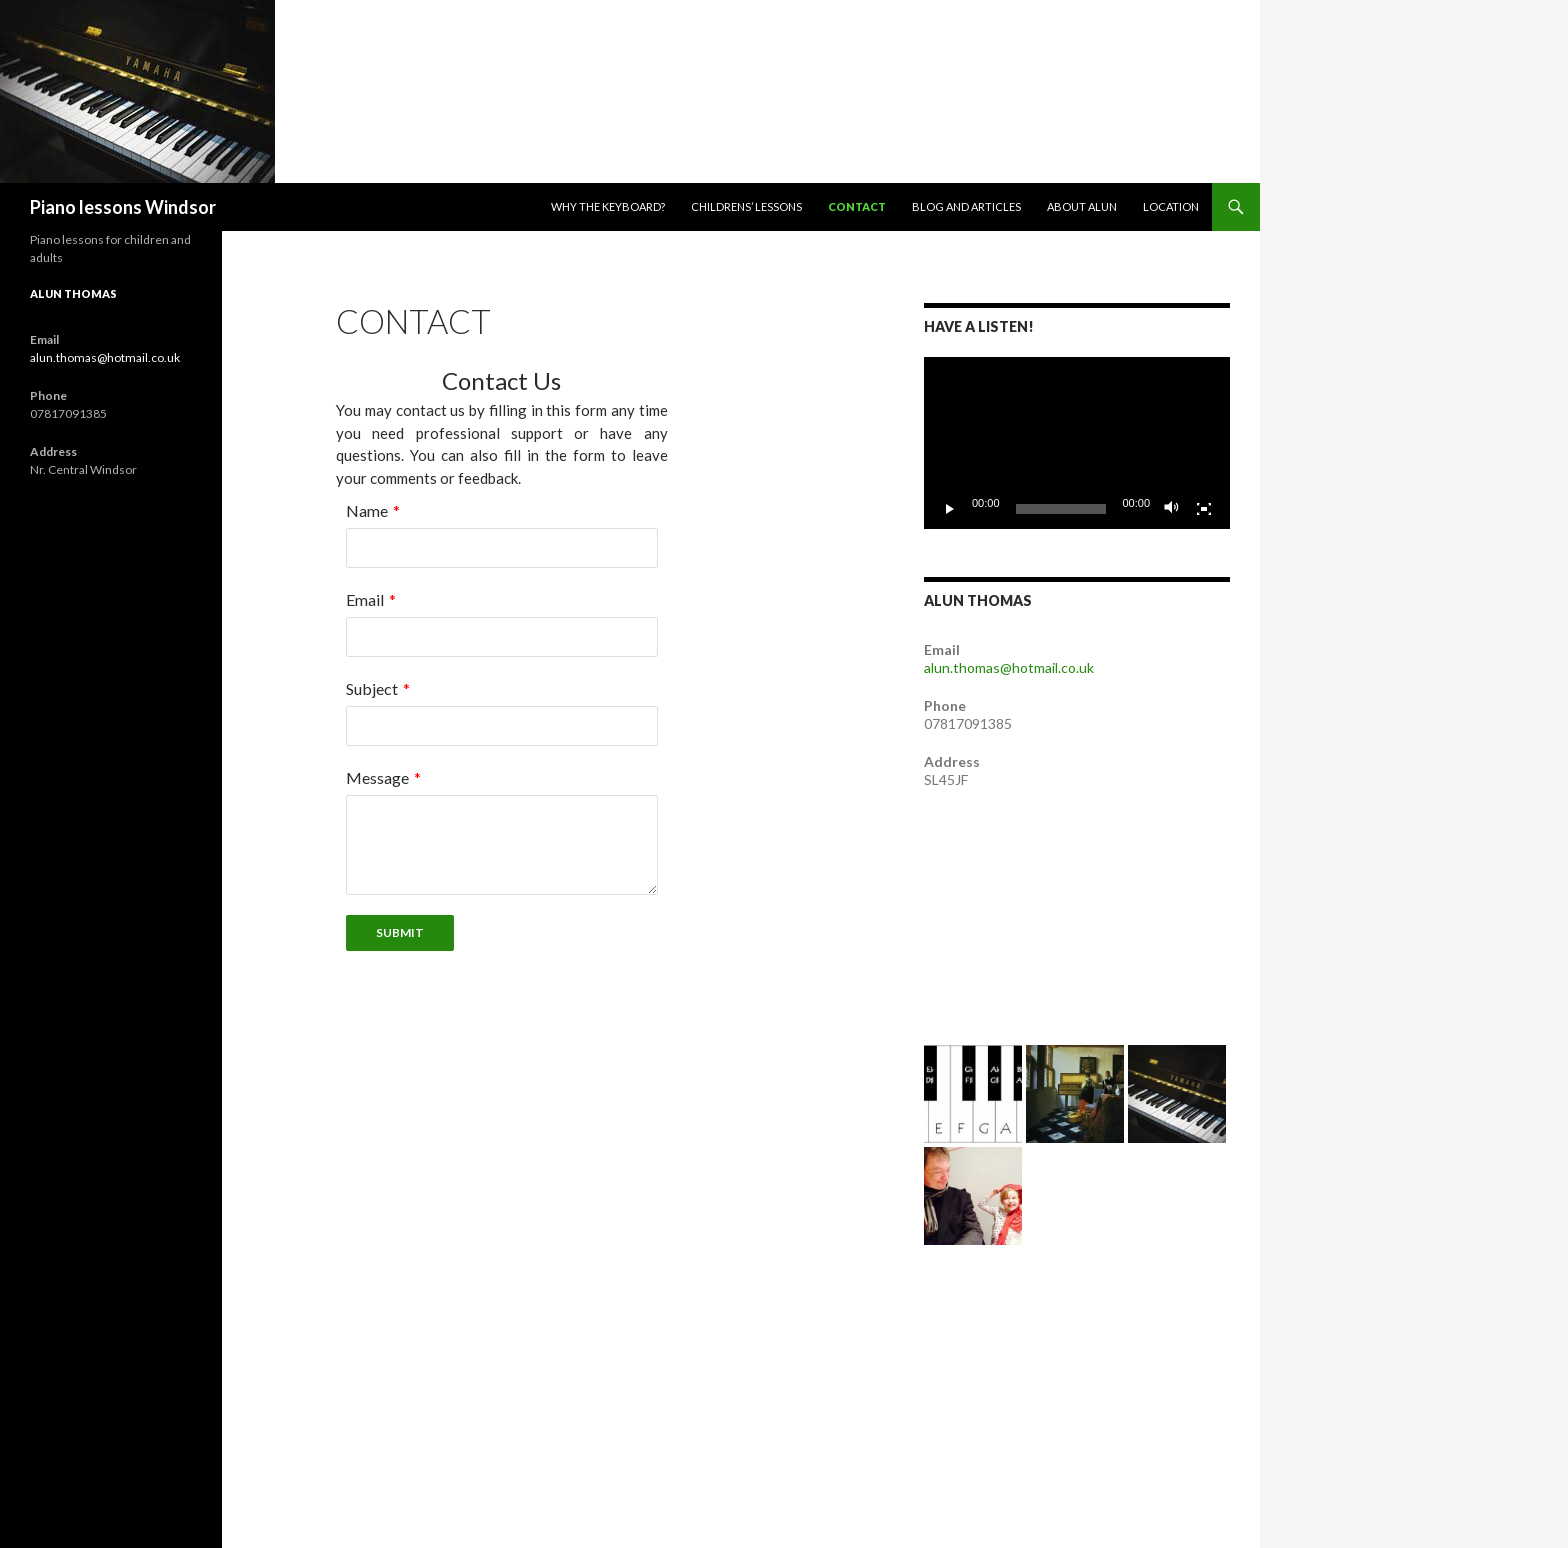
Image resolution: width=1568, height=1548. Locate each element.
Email (365, 599)
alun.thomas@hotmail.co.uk (1009, 667)
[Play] (950, 509)
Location (1171, 206)
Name (367, 510)
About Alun (1082, 206)
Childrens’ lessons (746, 206)
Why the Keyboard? (608, 206)
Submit (400, 932)
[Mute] (1172, 509)
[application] (1077, 443)
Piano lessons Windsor (123, 207)
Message (377, 777)
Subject (372, 688)
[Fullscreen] (1204, 509)
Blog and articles (966, 206)
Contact (857, 206)
